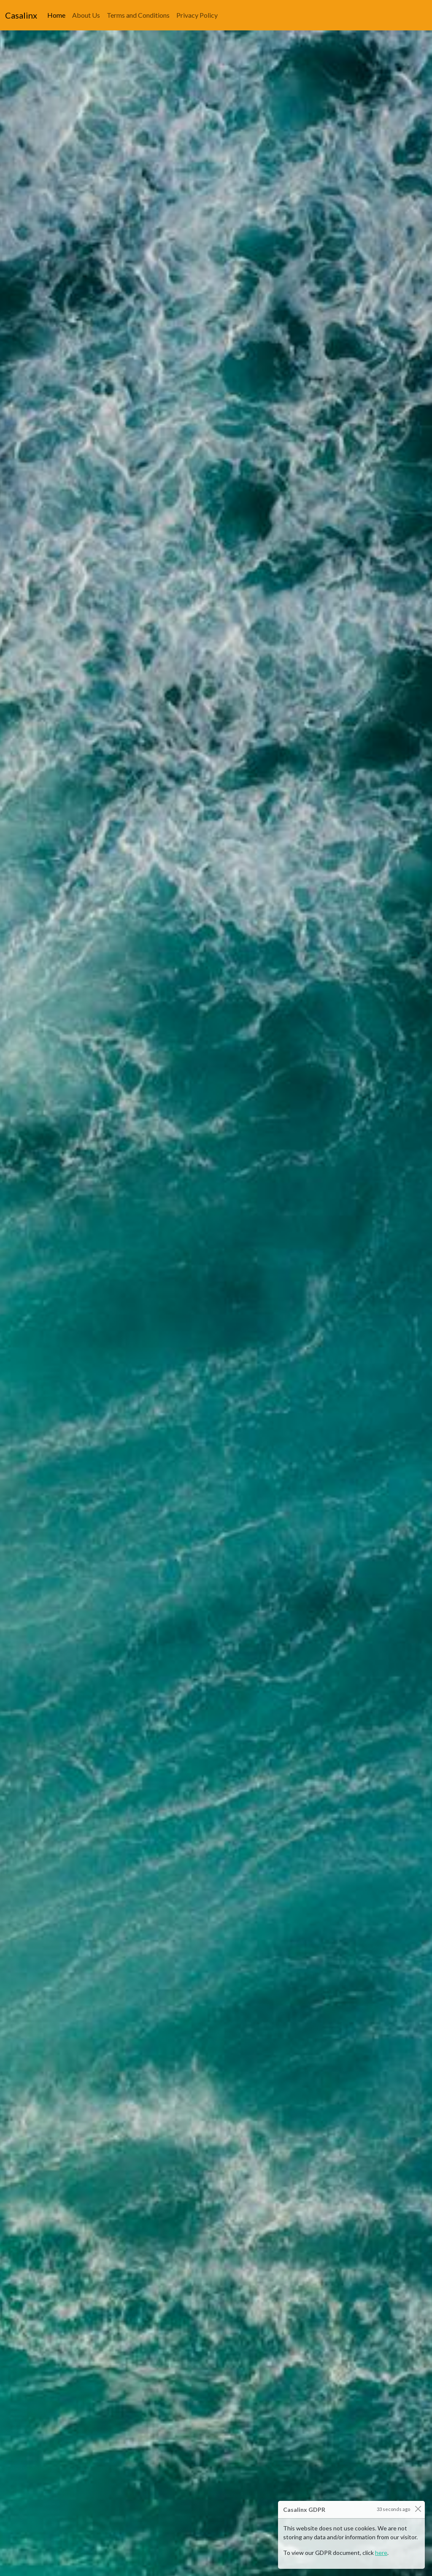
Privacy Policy (197, 14)
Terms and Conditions (138, 14)
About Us (86, 14)
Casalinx (21, 15)
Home (58, 14)
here (381, 2552)
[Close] (417, 2508)
